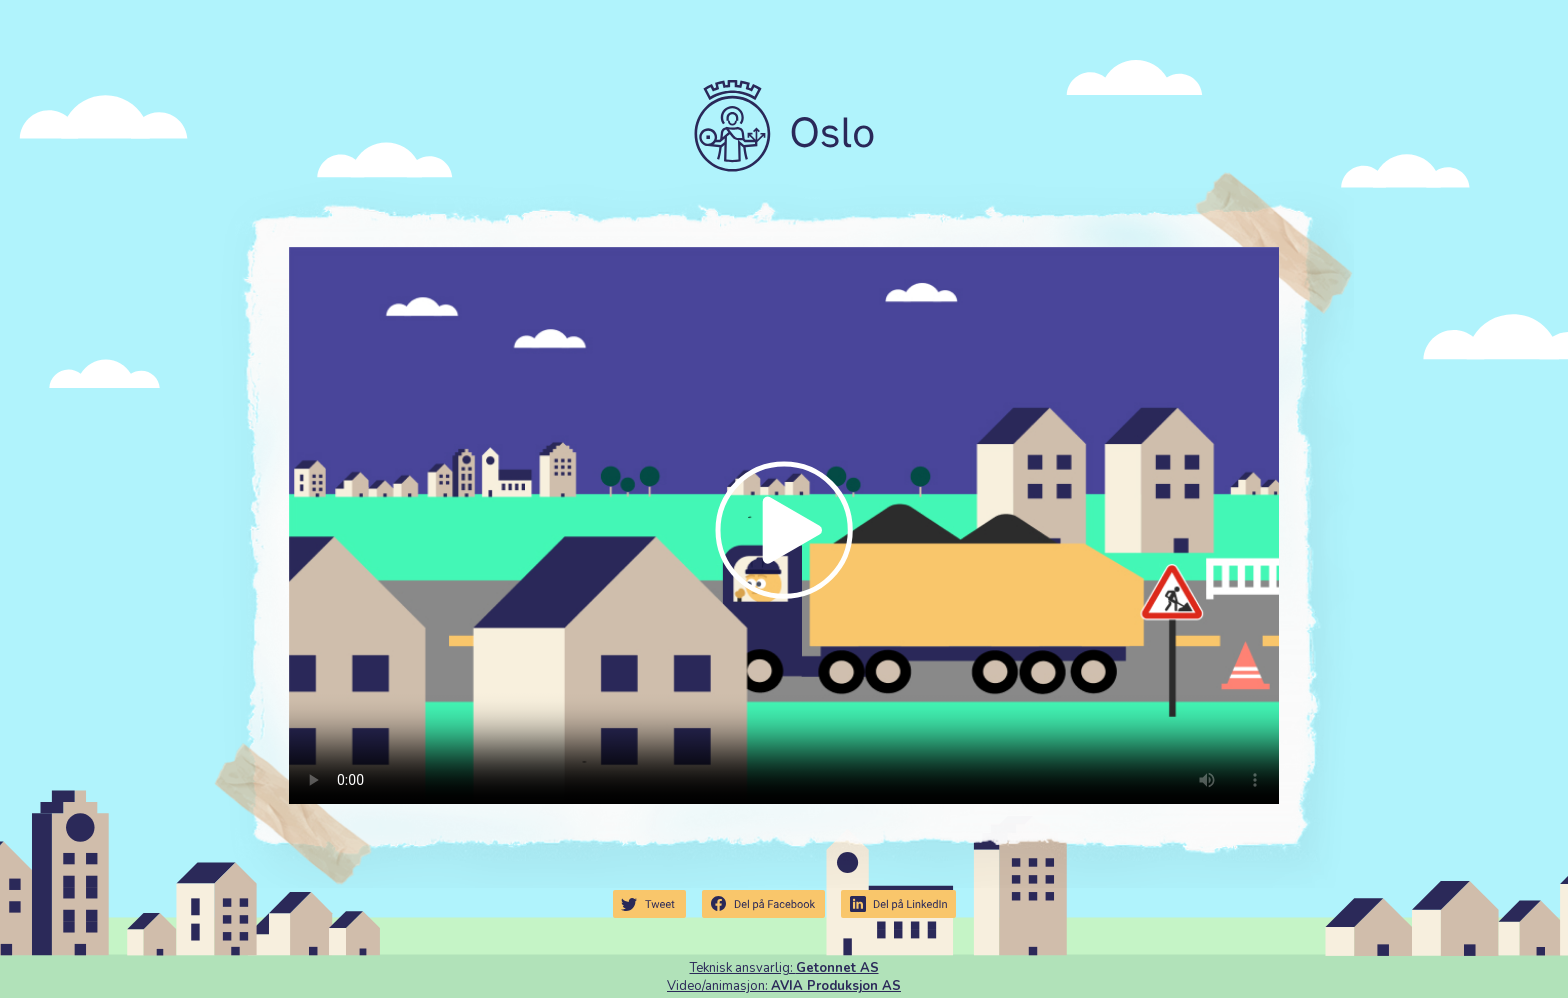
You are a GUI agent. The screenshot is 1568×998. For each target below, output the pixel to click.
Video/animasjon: (784, 986)
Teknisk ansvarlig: (784, 968)
